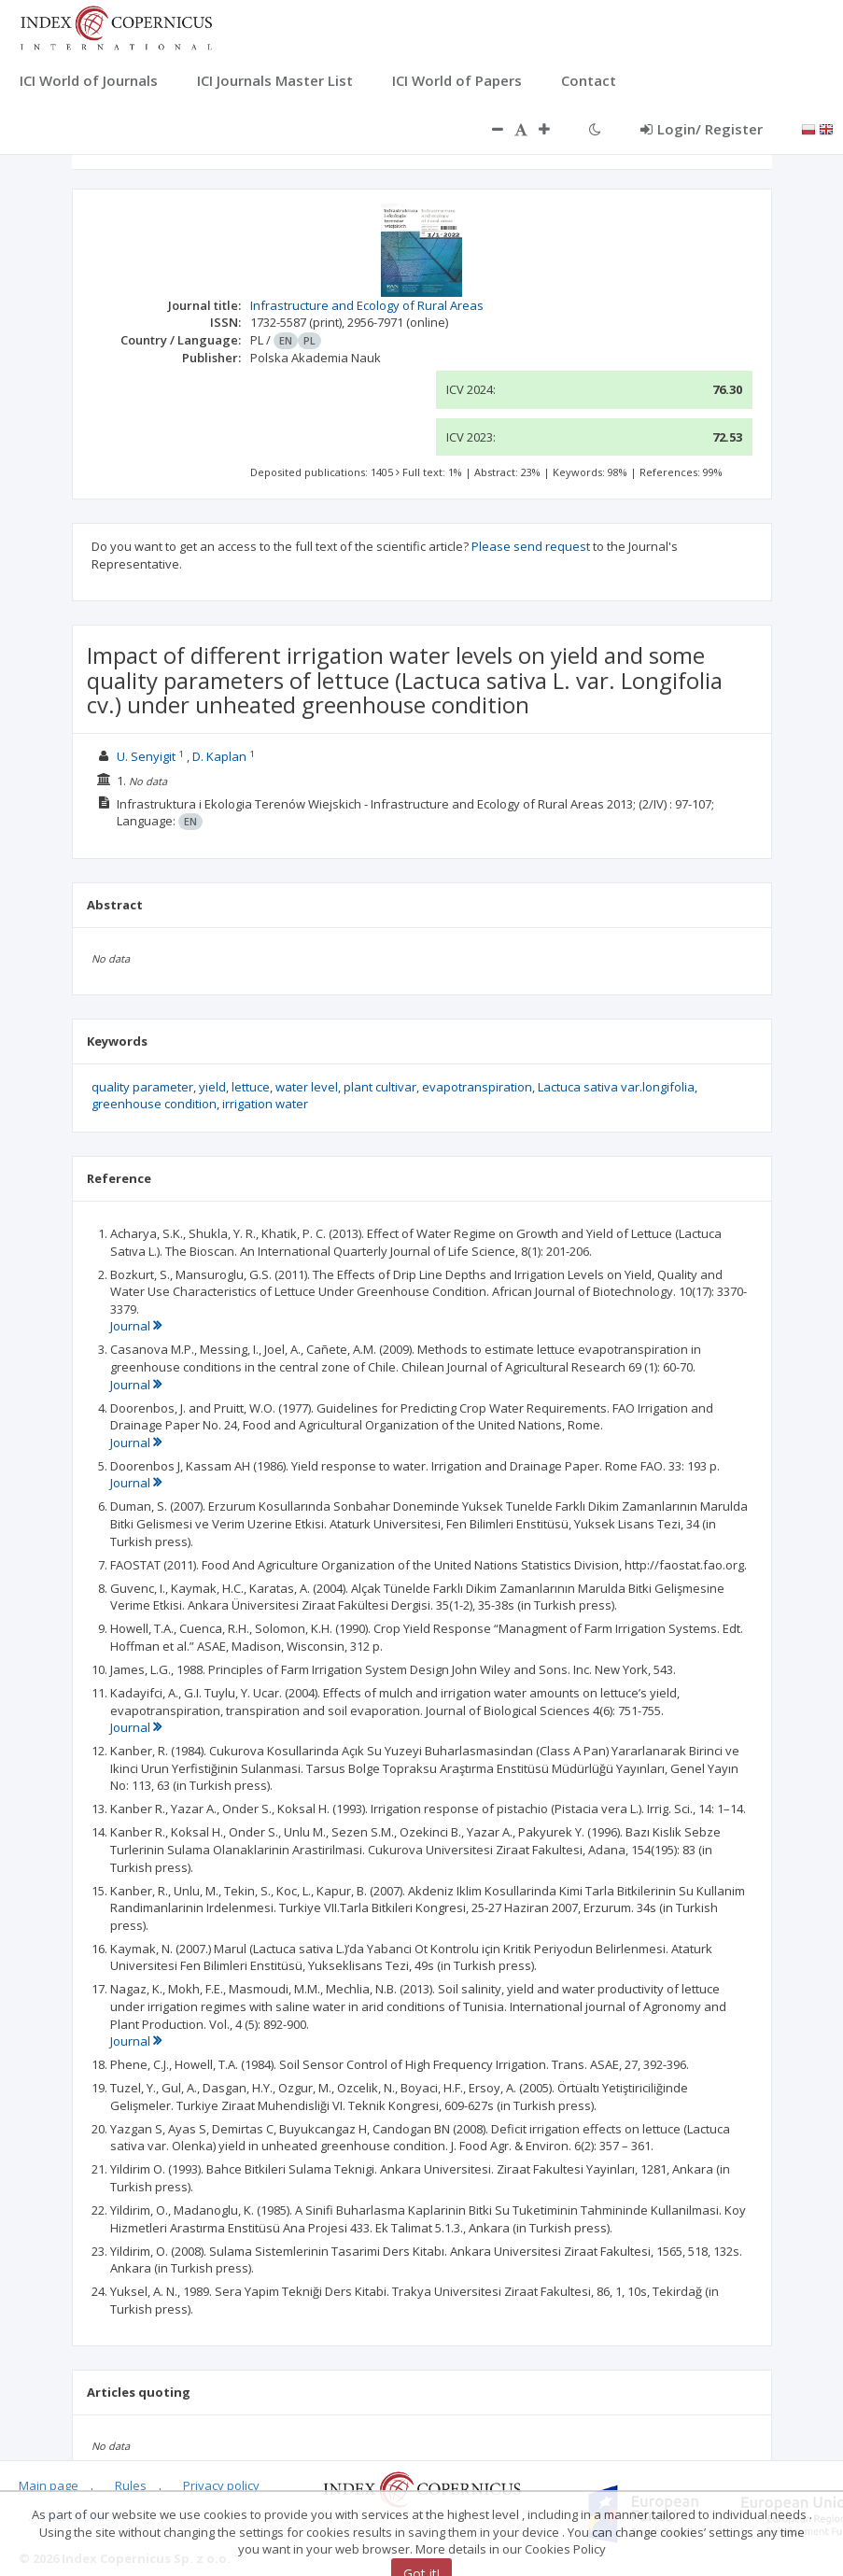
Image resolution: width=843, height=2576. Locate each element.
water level (306, 1086)
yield (212, 1086)
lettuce (251, 1086)
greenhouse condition (154, 1103)
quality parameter (142, 1086)
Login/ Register (701, 129)
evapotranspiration (477, 1086)
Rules (131, 2485)
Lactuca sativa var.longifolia (616, 1086)
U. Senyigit (146, 756)
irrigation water (265, 1103)
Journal (136, 1325)
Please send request (530, 546)
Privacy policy (221, 2485)
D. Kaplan (219, 756)
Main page (48, 2485)
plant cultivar (380, 1086)
